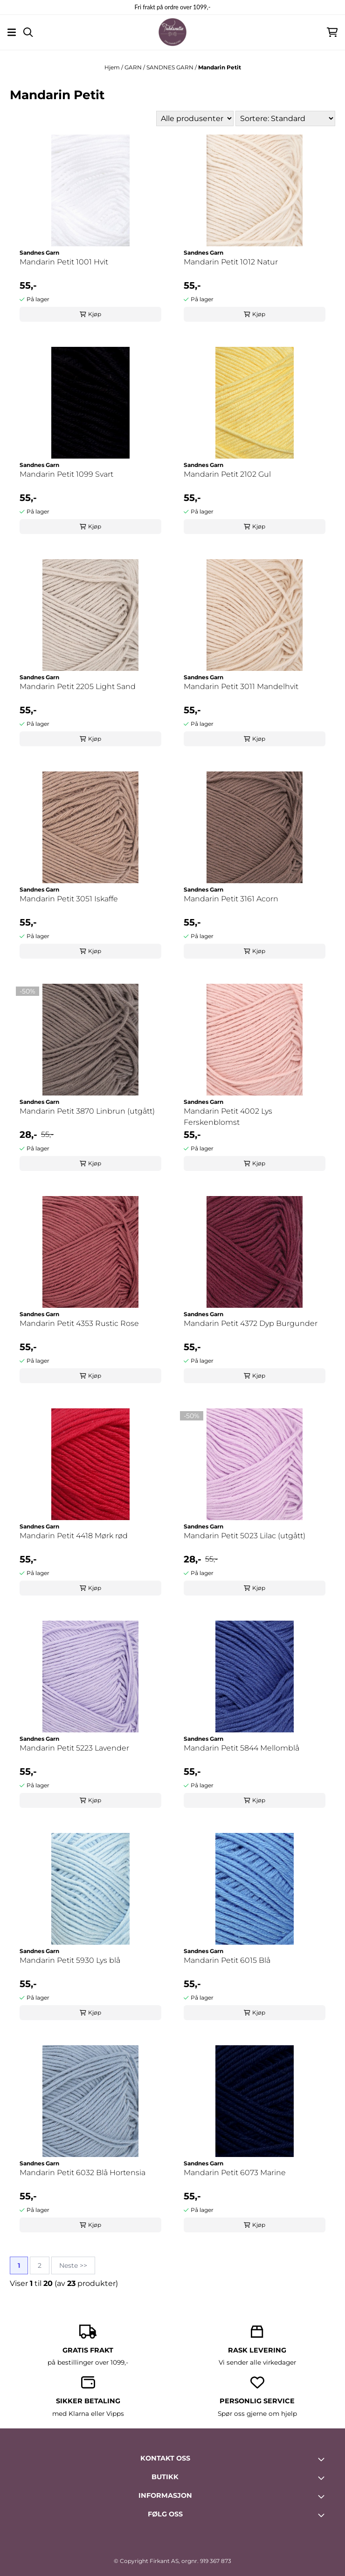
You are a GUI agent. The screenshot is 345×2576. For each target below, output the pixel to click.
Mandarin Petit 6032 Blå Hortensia (82, 2172)
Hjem (112, 67)
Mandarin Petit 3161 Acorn (231, 898)
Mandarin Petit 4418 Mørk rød (74, 1535)
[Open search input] (28, 32)
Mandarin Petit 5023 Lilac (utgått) (244, 1535)
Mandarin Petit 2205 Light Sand (78, 686)
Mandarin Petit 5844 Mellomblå (241, 1748)
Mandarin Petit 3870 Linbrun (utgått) (87, 1111)
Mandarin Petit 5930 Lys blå (70, 1960)
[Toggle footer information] (323, 2459)
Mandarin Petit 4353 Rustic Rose (79, 1323)
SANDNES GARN (170, 67)
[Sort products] (285, 118)
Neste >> (73, 2265)
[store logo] (172, 32)
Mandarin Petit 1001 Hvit (64, 261)
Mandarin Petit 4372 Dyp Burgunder (250, 1323)
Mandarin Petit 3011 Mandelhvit (241, 686)
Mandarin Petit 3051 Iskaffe (69, 898)
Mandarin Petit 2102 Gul (227, 474)
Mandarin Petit (219, 67)
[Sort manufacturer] (195, 118)
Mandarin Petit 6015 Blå (227, 1960)
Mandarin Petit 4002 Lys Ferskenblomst (228, 1117)
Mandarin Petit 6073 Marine (235, 2172)
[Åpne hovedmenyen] (12, 32)
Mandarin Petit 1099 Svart (66, 474)
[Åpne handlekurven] (332, 32)
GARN (133, 67)
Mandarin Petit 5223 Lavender (74, 1748)
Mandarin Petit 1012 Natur (231, 261)
